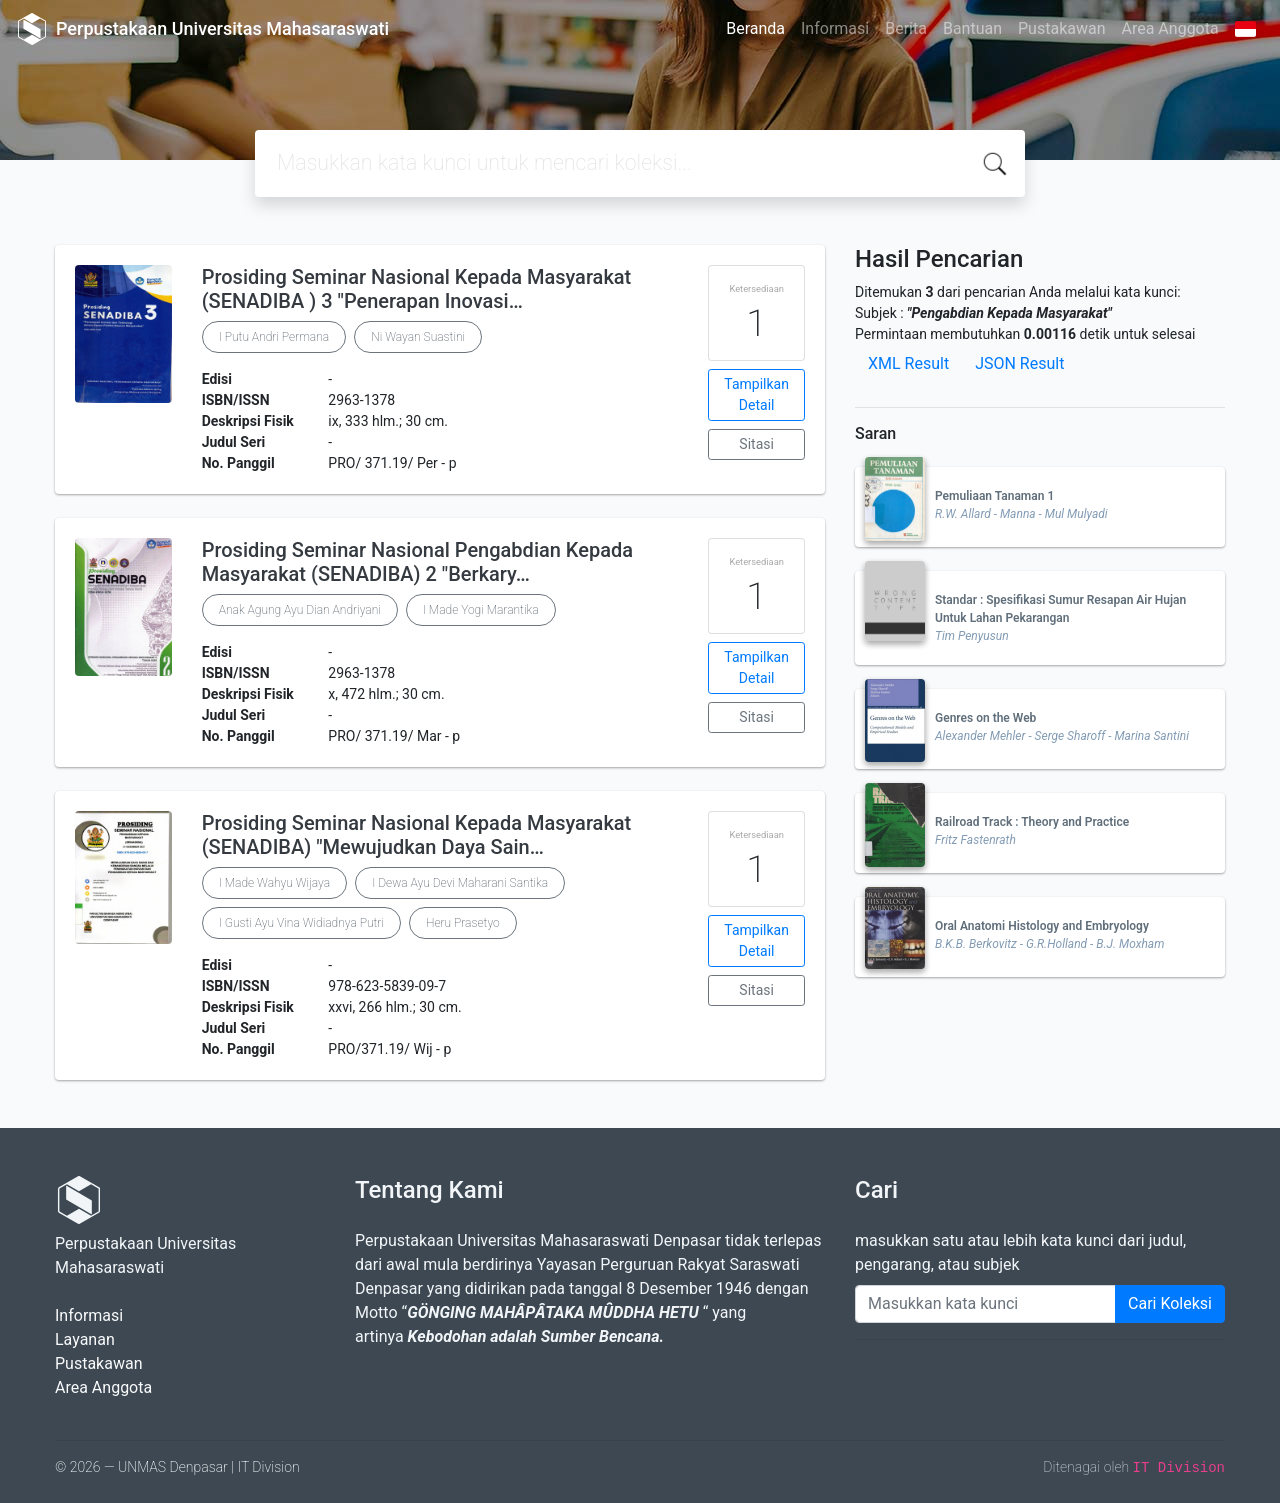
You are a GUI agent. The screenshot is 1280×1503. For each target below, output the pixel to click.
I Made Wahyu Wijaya (274, 883)
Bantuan (972, 28)
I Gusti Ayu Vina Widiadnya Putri (301, 923)
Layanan (85, 1339)
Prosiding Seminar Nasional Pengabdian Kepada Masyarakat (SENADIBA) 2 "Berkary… (417, 562)
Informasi (835, 28)
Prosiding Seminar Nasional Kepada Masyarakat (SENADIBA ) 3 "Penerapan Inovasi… (417, 289)
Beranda (755, 28)
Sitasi (756, 444)
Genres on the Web (985, 718)
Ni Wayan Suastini (418, 337)
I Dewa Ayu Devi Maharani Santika (460, 883)
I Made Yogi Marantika (481, 610)
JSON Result (1019, 363)
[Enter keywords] (985, 1304)
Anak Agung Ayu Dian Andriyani (300, 610)
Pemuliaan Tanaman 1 (994, 496)
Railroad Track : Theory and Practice (1032, 822)
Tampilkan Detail (756, 394)
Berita (906, 28)
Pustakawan (1061, 28)
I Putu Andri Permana (274, 337)
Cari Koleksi (1170, 1303)
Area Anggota (1170, 28)
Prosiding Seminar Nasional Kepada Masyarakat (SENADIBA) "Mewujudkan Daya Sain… (417, 835)
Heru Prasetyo (463, 923)
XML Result (908, 363)
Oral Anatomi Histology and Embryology (1042, 926)
